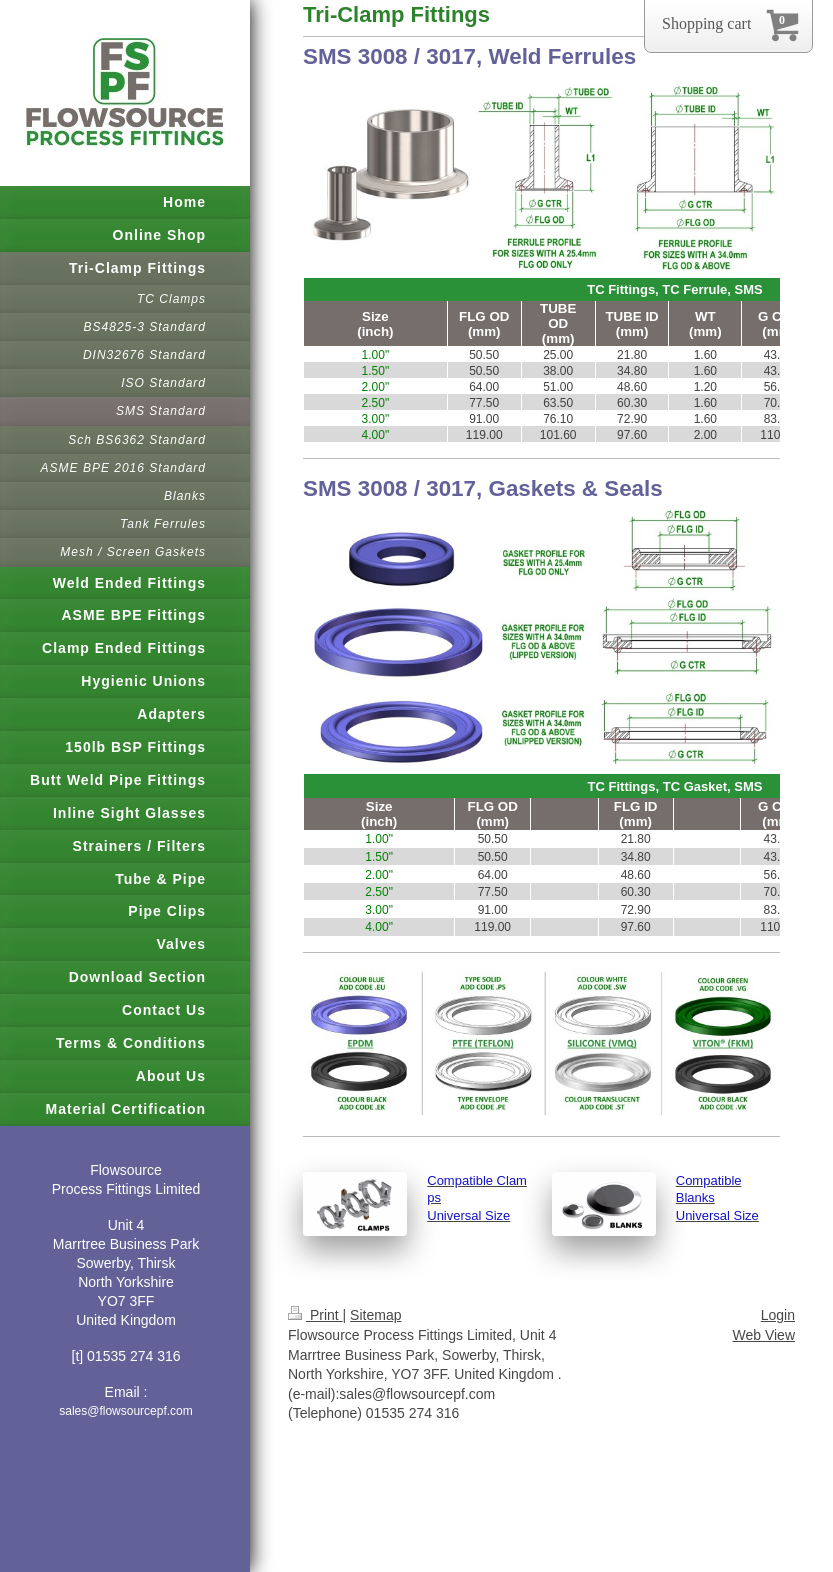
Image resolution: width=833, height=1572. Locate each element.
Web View (763, 1335)
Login (778, 1315)
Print (315, 1315)
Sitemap (375, 1315)
